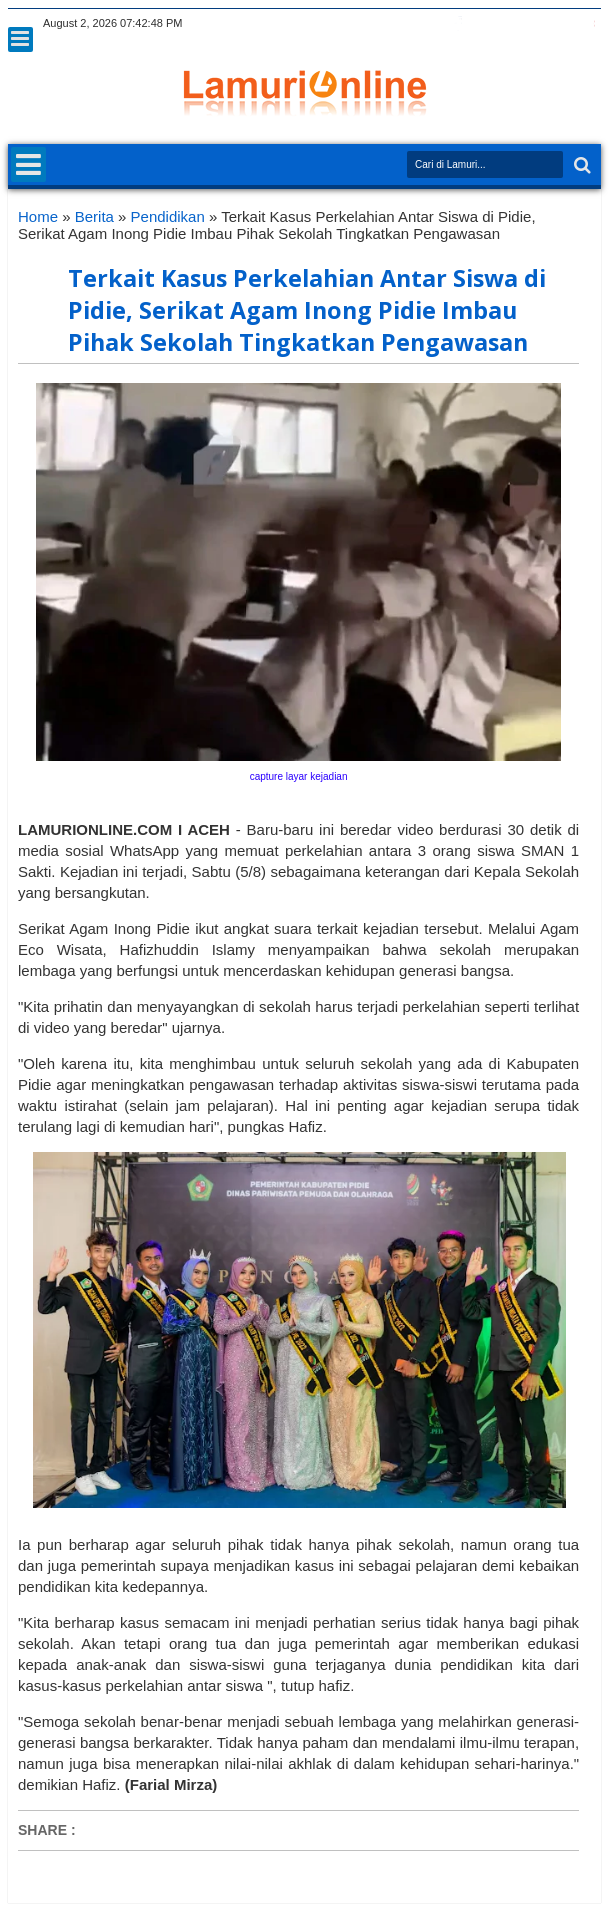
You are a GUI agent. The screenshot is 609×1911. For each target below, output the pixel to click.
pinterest (588, 23)
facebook (458, 23)
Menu (20, 39)
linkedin (536, 23)
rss (510, 23)
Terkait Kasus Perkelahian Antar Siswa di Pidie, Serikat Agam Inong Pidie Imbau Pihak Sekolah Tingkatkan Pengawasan (307, 310)
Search (580, 165)
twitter (432, 23)
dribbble (562, 23)
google (484, 23)
